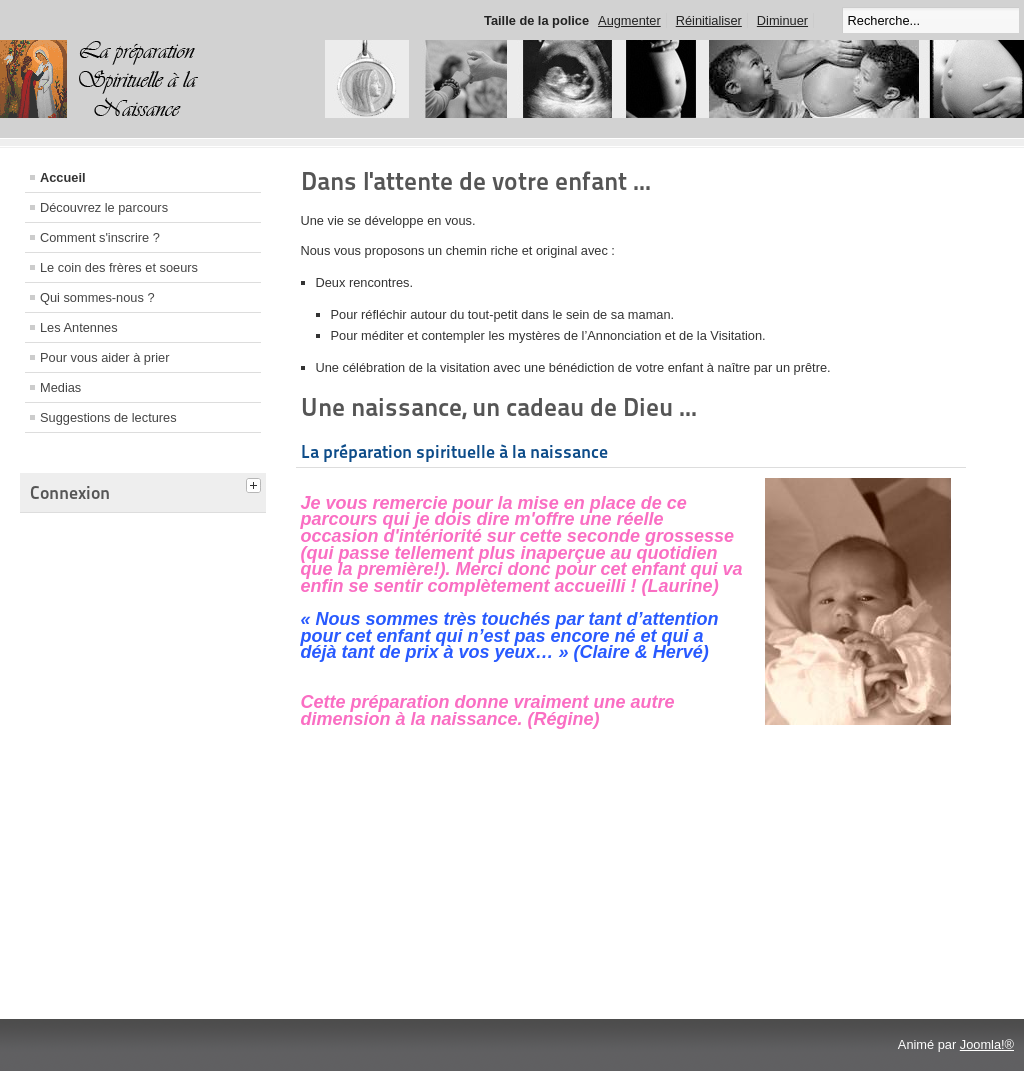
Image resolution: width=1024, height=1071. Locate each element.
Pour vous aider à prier (104, 357)
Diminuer (782, 20)
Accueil (63, 177)
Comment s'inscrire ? (100, 237)
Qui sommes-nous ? (97, 297)
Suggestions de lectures (108, 417)
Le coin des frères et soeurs (119, 267)
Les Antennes (79, 327)
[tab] (256, 483)
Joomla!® (987, 1044)
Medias (60, 387)
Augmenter (629, 20)
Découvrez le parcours (104, 207)
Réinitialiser (709, 20)
